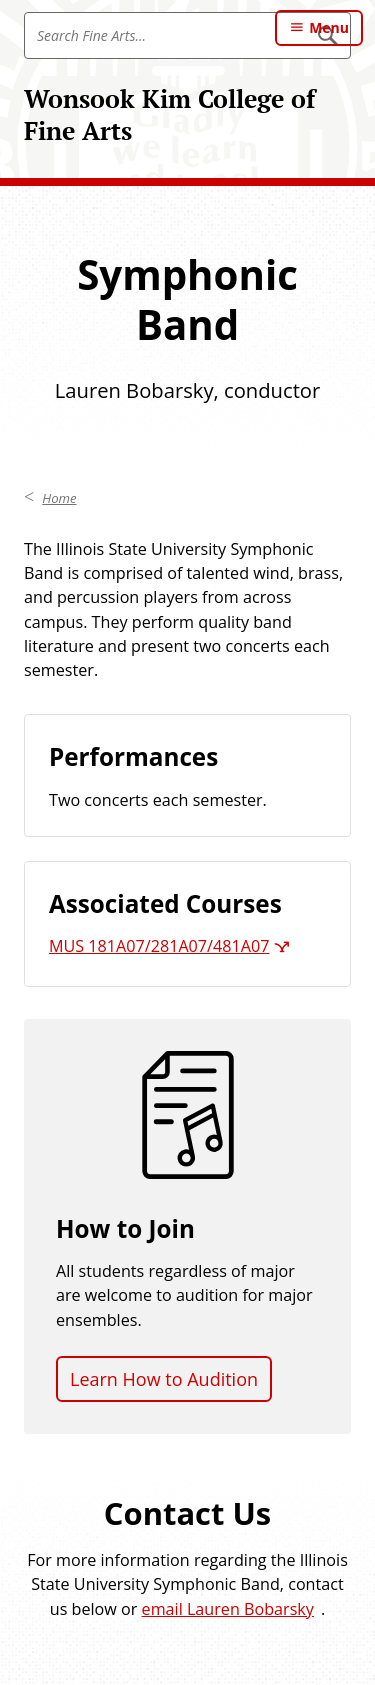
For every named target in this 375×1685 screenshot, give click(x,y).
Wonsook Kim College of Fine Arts (169, 114)
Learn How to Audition (164, 1379)
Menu (329, 27)
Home (59, 498)
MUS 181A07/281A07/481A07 (159, 946)
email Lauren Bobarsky (228, 1609)
